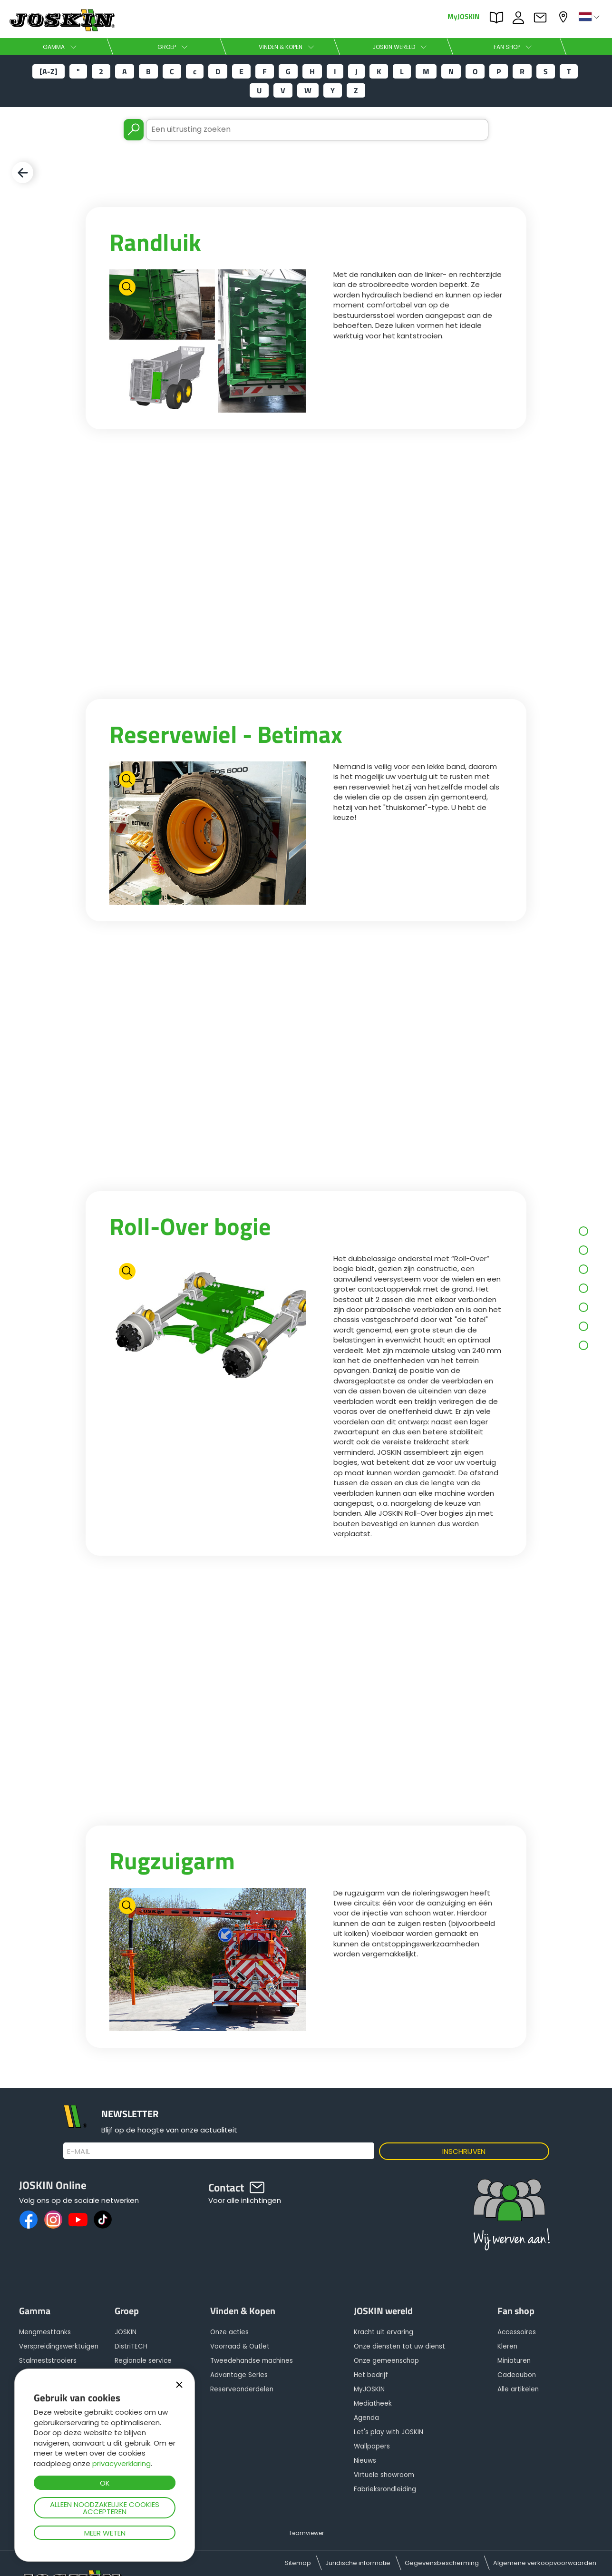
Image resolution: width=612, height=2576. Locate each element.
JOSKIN (125, 2332)
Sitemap (298, 2562)
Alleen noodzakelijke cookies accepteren (104, 2508)
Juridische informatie (357, 2562)
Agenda (366, 2417)
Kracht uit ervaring (383, 2332)
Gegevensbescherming (442, 2562)
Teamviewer (306, 2533)
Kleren (507, 2346)
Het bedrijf (371, 2374)
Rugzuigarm (172, 1860)
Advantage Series (239, 2374)
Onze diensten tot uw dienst (399, 2346)
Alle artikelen (518, 2389)
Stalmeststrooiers (48, 2360)
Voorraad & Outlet (240, 2346)
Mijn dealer (564, 16)
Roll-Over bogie (190, 1226)
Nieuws (365, 2460)
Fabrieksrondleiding (385, 2489)
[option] (207, 341)
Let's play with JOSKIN (388, 2432)
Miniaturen (514, 2360)
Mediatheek (373, 2403)
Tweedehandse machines (251, 2360)
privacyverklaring (121, 2463)
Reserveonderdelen (241, 2389)
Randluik (155, 242)
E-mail (78, 2151)
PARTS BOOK (499, 17)
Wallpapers (372, 2446)
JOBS (521, 17)
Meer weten (105, 2533)
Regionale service (143, 2360)
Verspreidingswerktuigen (58, 2346)
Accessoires (516, 2332)
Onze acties (229, 2332)
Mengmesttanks (45, 2332)
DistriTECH (131, 2346)
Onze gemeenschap (386, 2360)
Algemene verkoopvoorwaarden (544, 2562)
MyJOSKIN (463, 16)
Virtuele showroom (384, 2474)
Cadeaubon (516, 2374)
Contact (542, 17)
